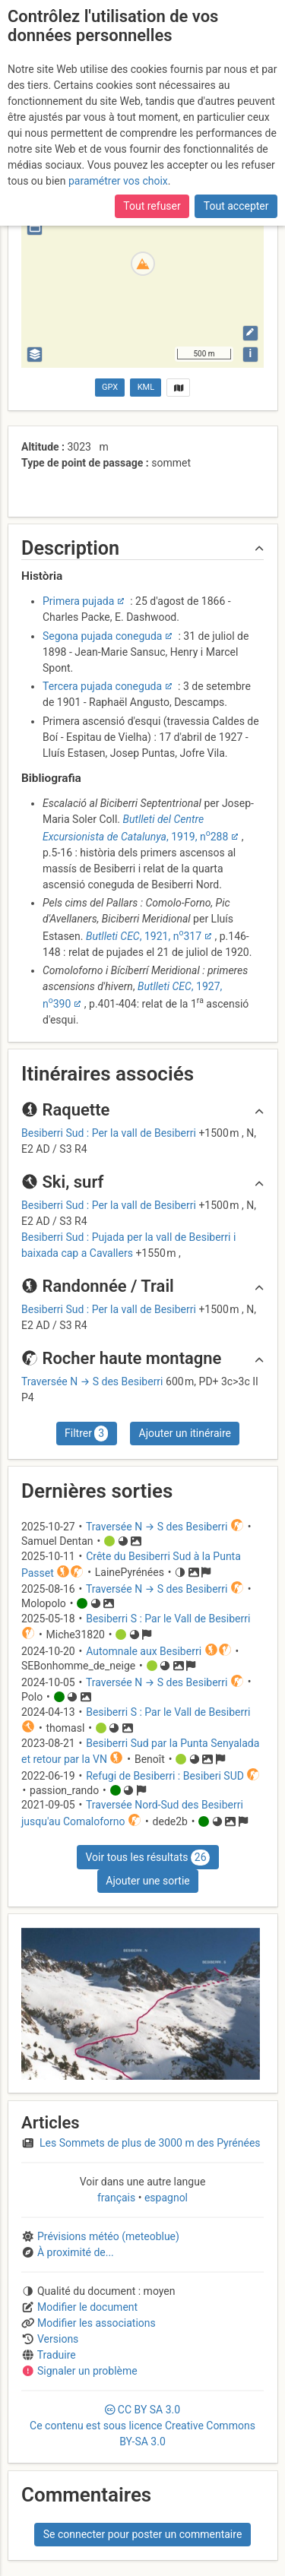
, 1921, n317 (143, 936)
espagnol (164, 2197)
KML (146, 387)
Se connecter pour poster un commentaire (142, 2534)
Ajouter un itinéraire (185, 1433)
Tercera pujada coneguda (102, 686)
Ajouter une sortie (147, 1881)
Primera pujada (78, 601)
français (117, 2197)
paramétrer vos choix (118, 181)
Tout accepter (236, 206)
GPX (110, 387)
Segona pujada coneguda (103, 636)
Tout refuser (151, 206)
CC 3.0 (142, 2426)
